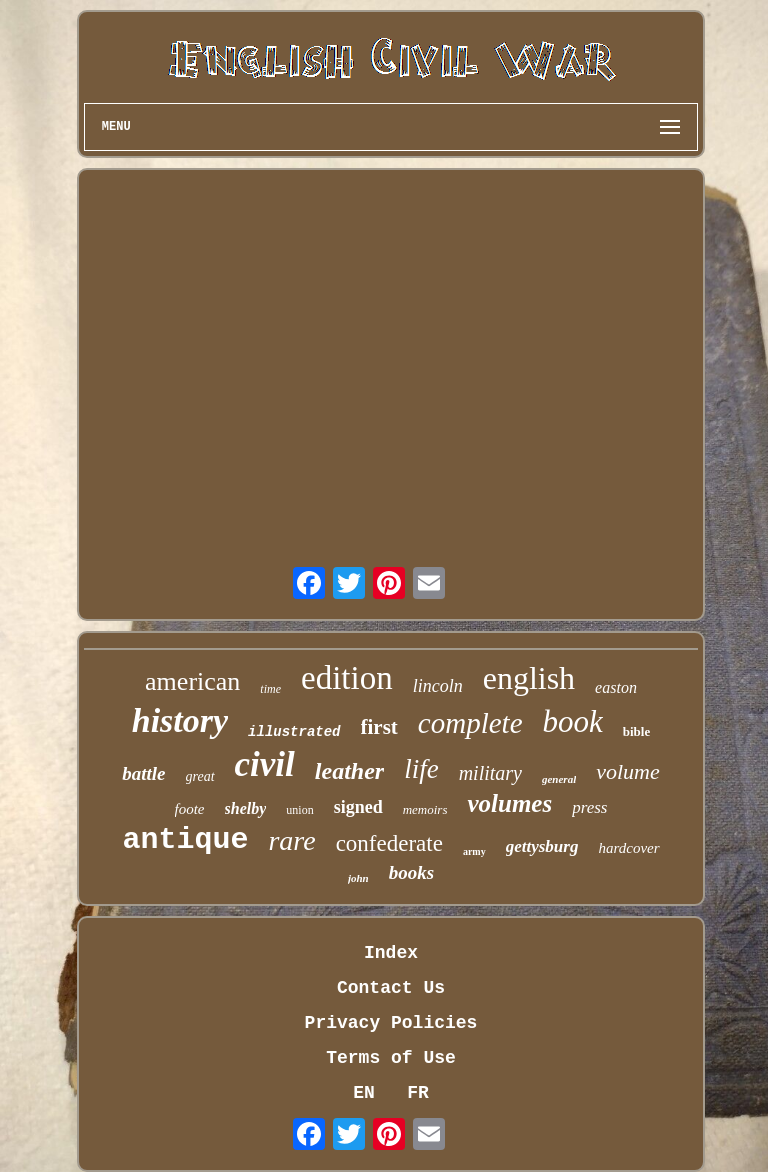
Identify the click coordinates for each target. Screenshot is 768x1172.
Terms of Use (391, 1058)
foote (190, 809)
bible (636, 731)
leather (349, 771)
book (573, 721)
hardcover (628, 848)
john (358, 878)
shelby (246, 808)
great (200, 776)
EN (364, 1093)
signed (358, 807)
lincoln (438, 686)
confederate (389, 843)
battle (143, 773)
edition (347, 678)
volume (628, 771)
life (421, 769)
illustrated (294, 732)
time (270, 689)
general (559, 779)
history (180, 720)
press (589, 807)
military (490, 773)
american (192, 681)
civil (265, 764)
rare (291, 840)
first (379, 727)
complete (470, 723)
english (529, 678)
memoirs (425, 809)
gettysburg (542, 846)
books (411, 872)
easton (616, 687)
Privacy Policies (391, 1023)
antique (185, 840)
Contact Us (391, 988)
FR (418, 1093)
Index (391, 953)
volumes (509, 803)
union (299, 810)
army (474, 851)
